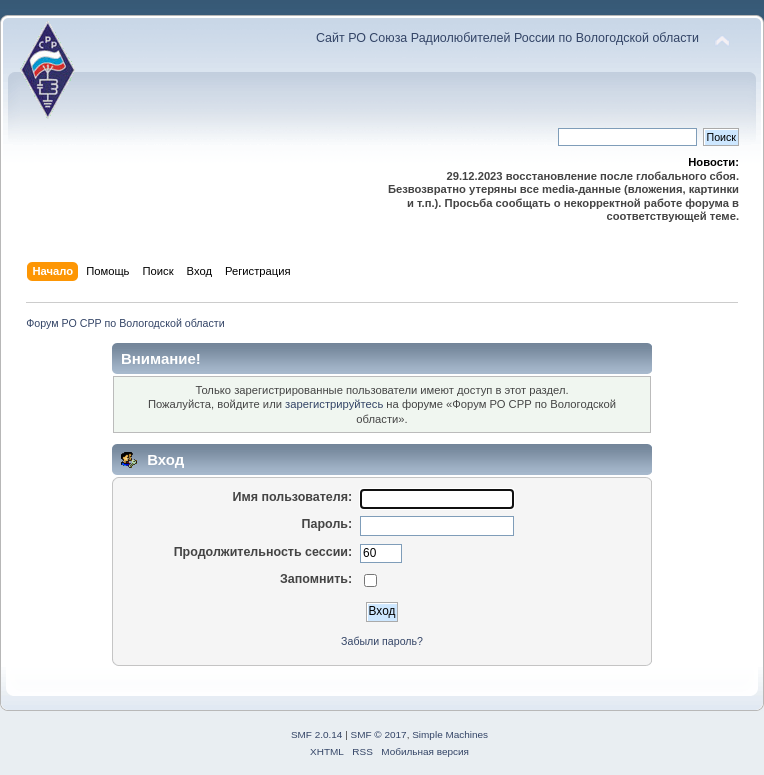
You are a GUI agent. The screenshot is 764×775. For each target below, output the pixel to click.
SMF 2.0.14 (317, 734)
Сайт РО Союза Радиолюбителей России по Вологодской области (507, 38)
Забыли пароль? (382, 641)
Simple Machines (450, 734)
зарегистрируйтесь (334, 404)
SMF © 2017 (379, 734)
